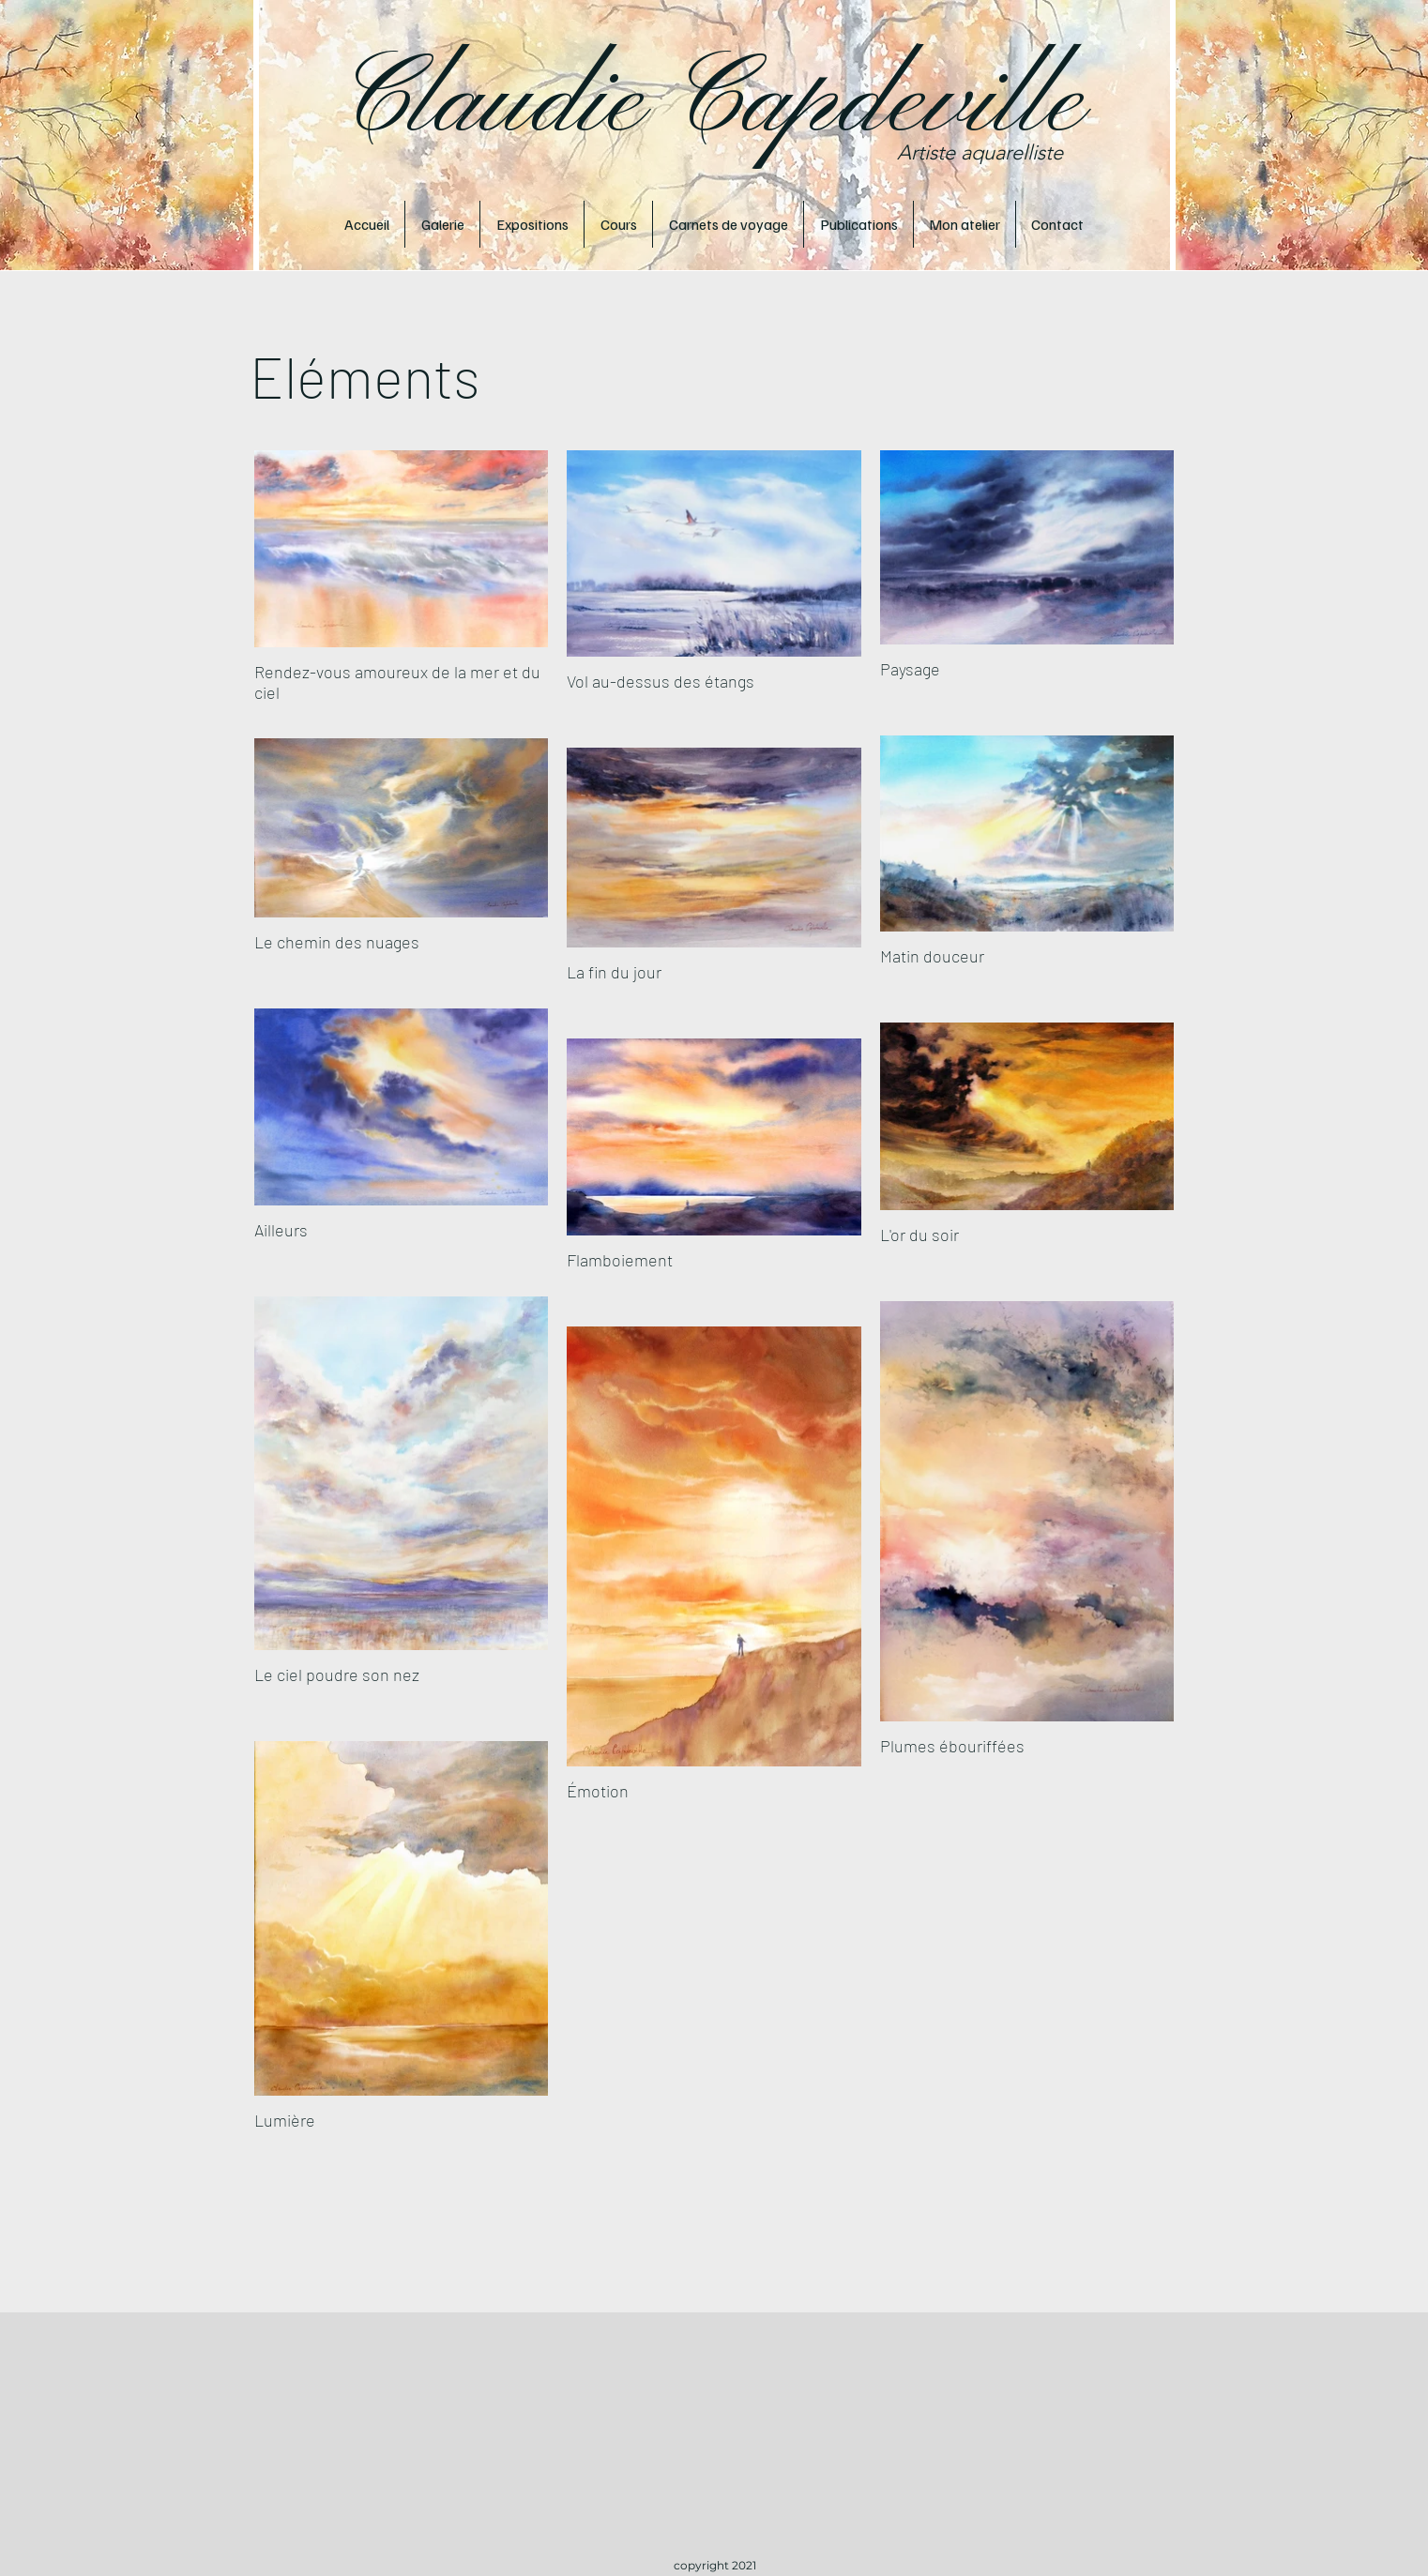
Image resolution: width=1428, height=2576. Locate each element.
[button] (442, 224)
